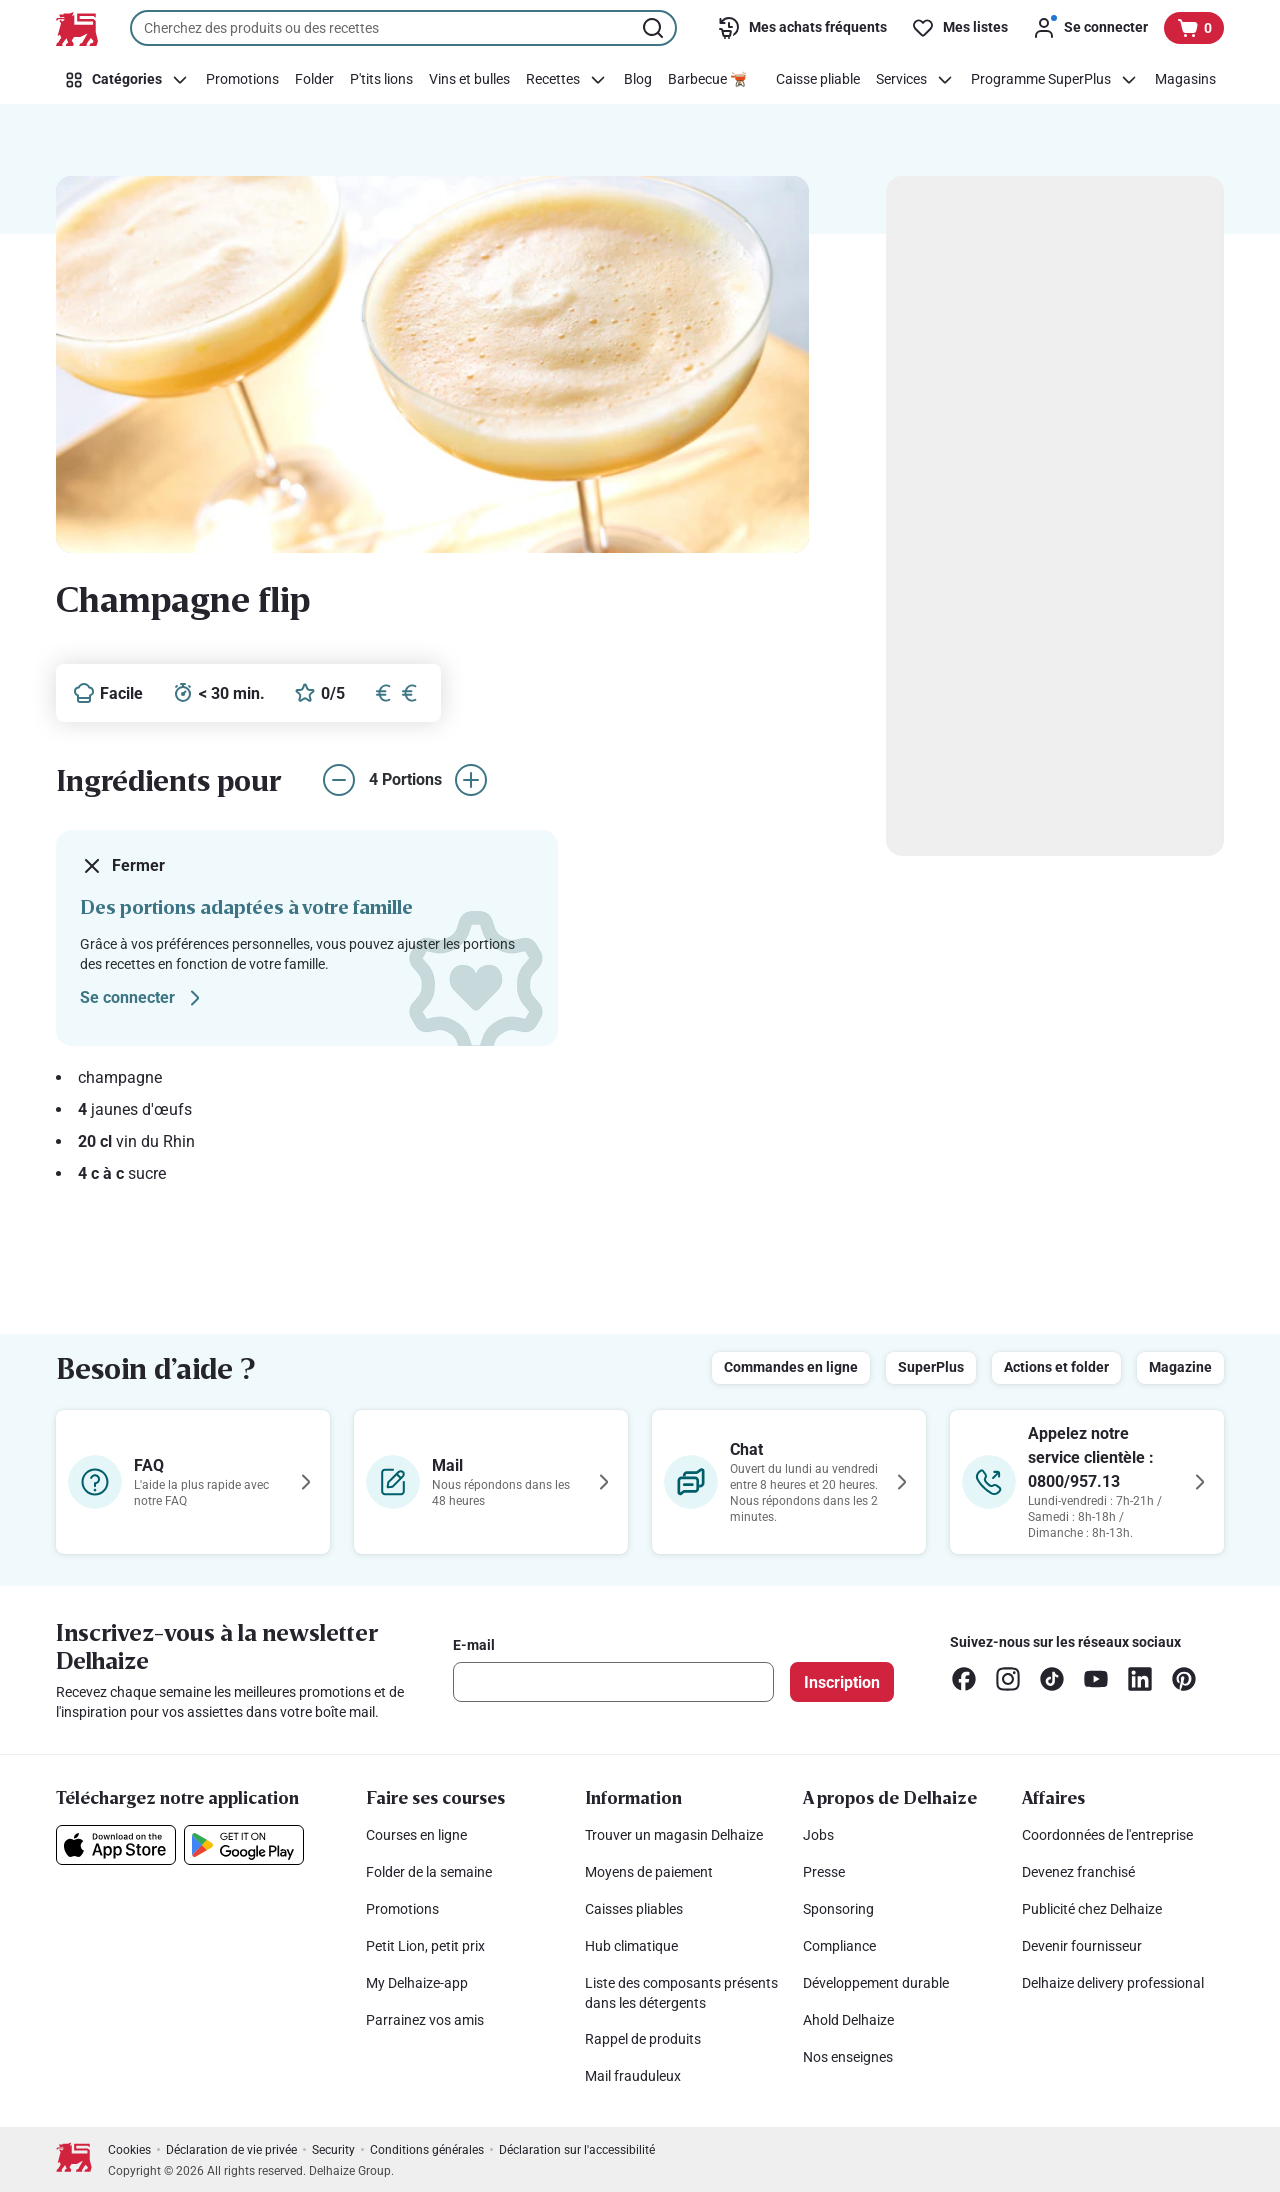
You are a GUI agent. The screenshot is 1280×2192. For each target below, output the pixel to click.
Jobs (818, 1835)
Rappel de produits (643, 2039)
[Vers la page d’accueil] (77, 29)
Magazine (1180, 1367)
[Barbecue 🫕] (707, 80)
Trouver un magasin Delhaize (674, 1835)
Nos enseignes (848, 2057)
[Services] (915, 80)
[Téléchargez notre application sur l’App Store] (116, 1845)
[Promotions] (242, 80)
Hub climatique (631, 1946)
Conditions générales (427, 2150)
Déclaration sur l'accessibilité (577, 2150)
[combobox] (403, 28)
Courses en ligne (416, 1835)
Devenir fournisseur (1082, 1946)
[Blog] (638, 80)
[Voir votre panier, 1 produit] (1194, 28)
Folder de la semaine (429, 1872)
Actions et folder (1056, 1367)
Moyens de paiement (649, 1872)
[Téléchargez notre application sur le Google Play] (244, 1845)
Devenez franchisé (1078, 1872)
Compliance (839, 1946)
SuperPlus (931, 1367)
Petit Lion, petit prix (425, 1946)
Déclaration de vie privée (231, 2150)
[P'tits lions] (381, 80)
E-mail (474, 1645)
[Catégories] (127, 80)
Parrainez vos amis (425, 2020)
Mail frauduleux (633, 2076)
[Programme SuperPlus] (1055, 80)
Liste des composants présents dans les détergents (681, 1993)
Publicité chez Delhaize (1092, 1909)
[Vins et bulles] (469, 80)
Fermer (122, 866)
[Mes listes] (959, 28)
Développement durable (876, 1983)
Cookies (129, 2150)
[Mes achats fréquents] (802, 28)
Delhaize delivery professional (1113, 1983)
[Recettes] (567, 80)
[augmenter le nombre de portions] (471, 780)
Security (333, 2150)
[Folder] (314, 80)
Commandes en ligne (791, 1367)
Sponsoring (838, 1909)
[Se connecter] (1090, 28)
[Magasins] (1185, 80)
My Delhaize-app (417, 1983)
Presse (824, 1872)
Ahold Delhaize (848, 2020)
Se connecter (143, 998)
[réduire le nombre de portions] (339, 780)
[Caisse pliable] (818, 80)
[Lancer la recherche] (655, 28)
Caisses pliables (634, 1909)
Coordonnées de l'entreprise (1107, 1835)
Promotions (402, 1909)
